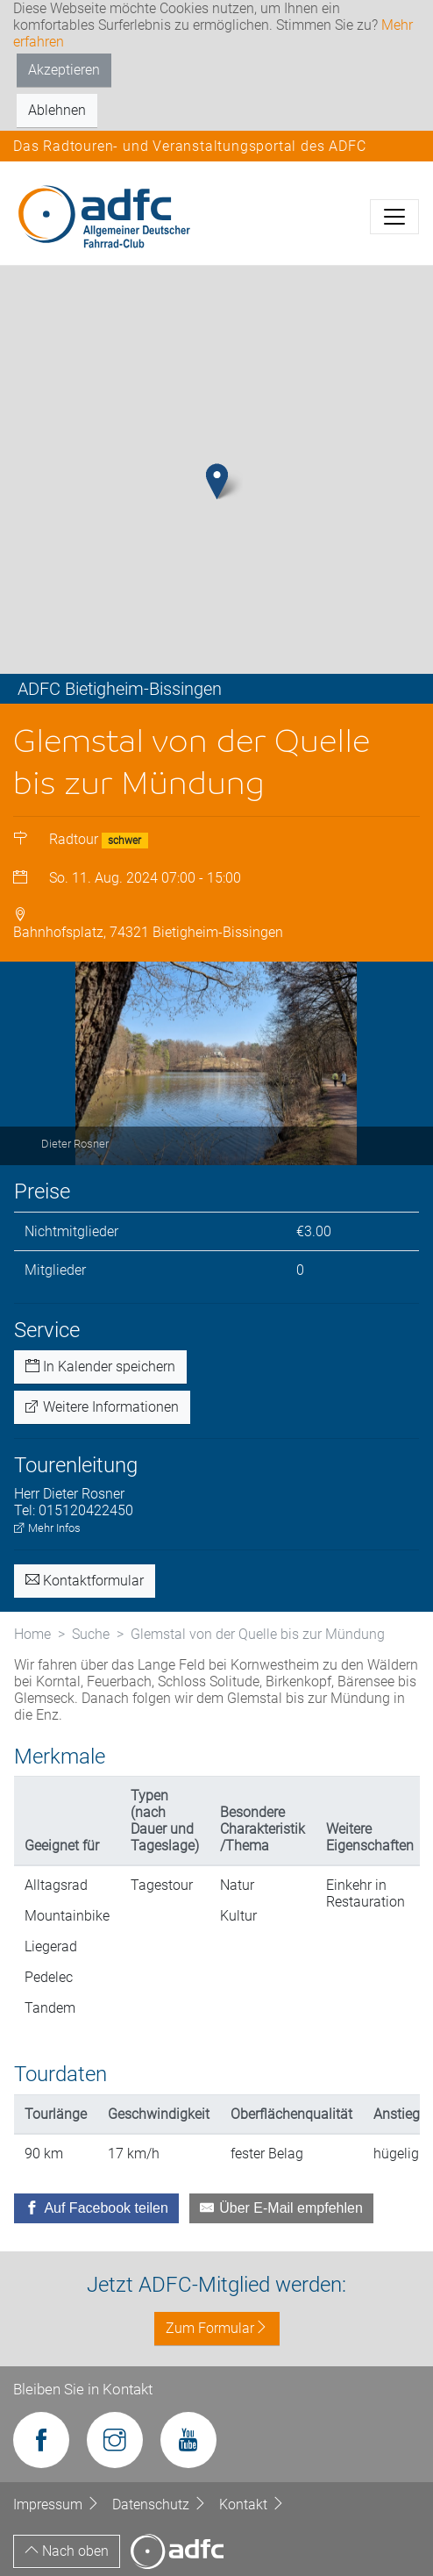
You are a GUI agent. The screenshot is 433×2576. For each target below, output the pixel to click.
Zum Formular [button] (217, 2328)
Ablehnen (57, 110)
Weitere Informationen (102, 1407)
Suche (91, 1634)
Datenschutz (161, 2504)
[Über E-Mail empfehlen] (281, 2208)
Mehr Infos (47, 1528)
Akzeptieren (64, 69)
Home (32, 1634)
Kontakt (252, 2504)
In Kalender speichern (100, 1366)
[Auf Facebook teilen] (96, 2208)
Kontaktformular (84, 1580)
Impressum (58, 2504)
